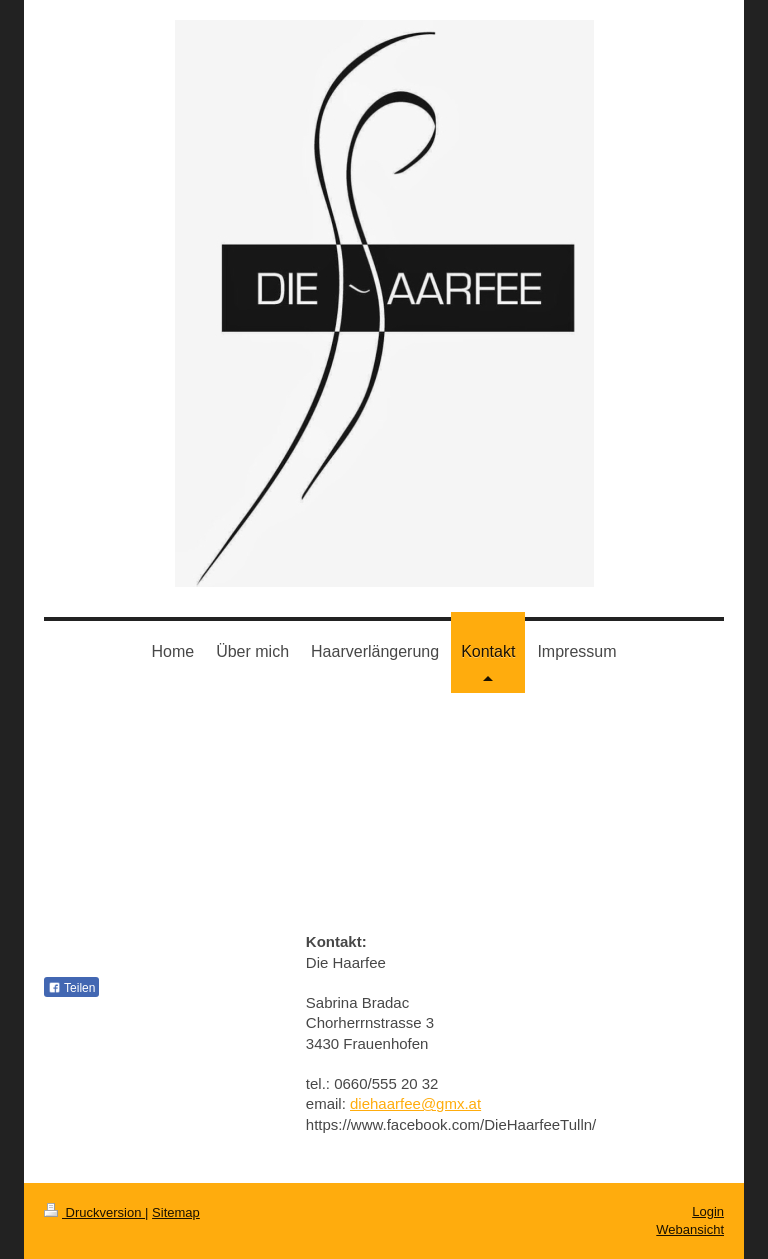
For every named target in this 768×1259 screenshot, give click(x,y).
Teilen (71, 988)
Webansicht (690, 1229)
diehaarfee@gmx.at (415, 1103)
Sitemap (176, 1212)
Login (708, 1211)
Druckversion (94, 1212)
